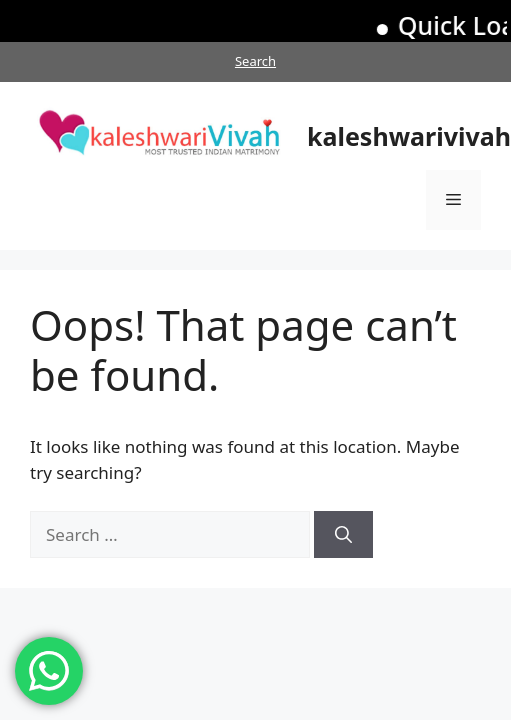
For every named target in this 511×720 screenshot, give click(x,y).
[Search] (343, 535)
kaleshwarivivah (409, 136)
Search (255, 61)
